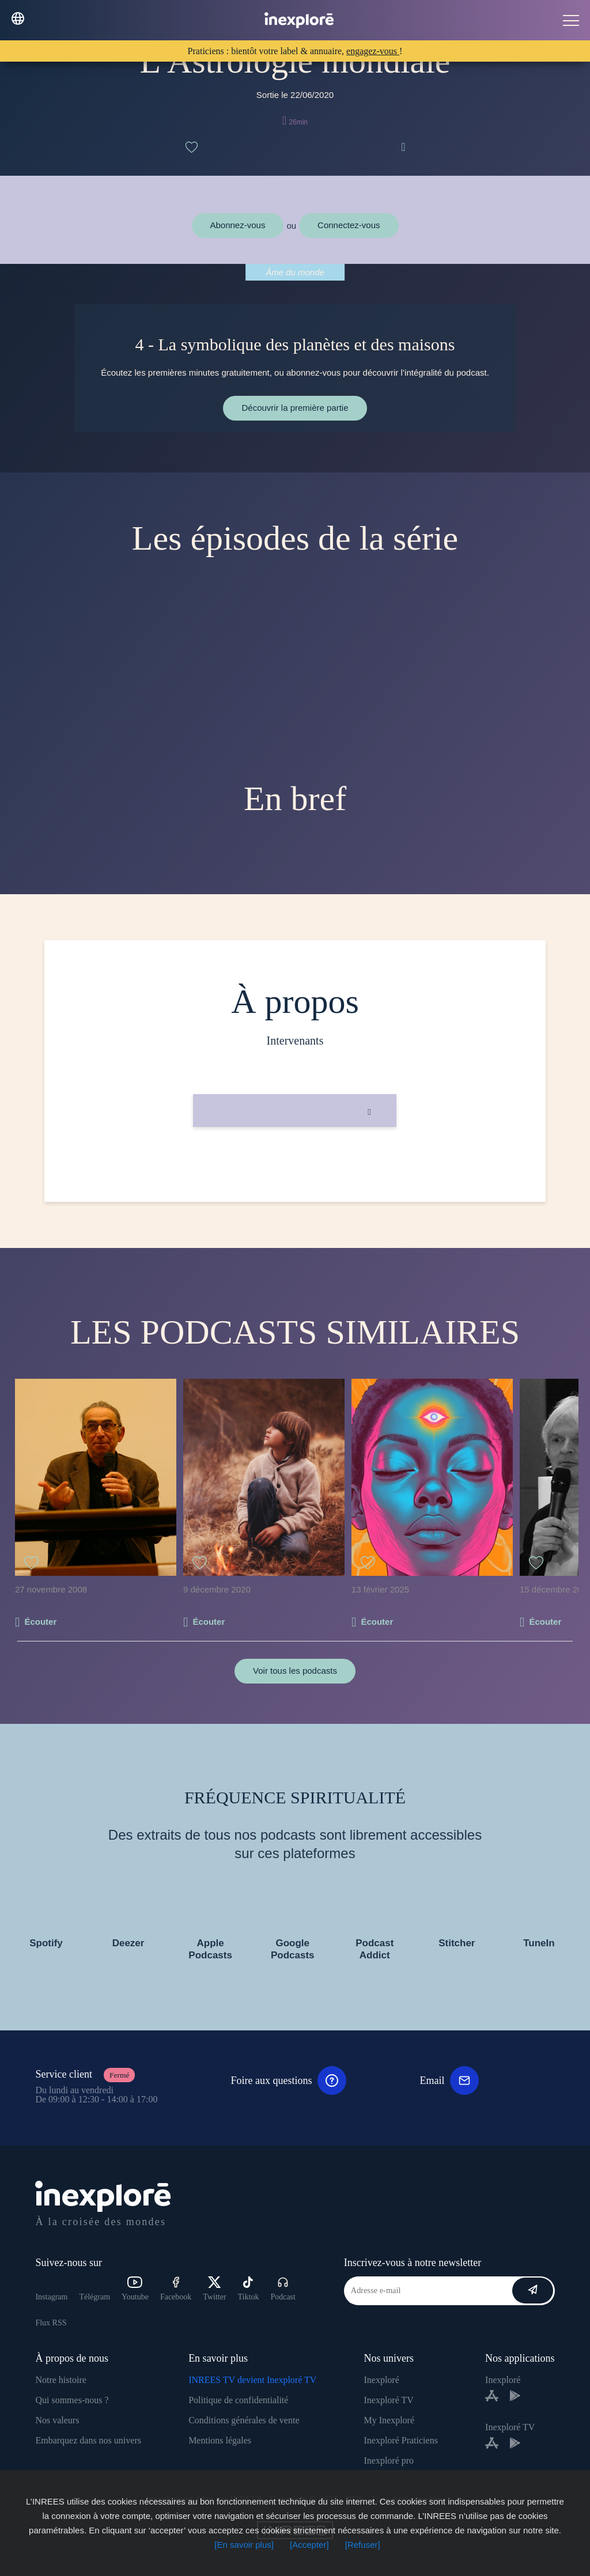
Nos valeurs (57, 2420)
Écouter (40, 1621)
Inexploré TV (388, 2400)
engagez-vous (372, 51)
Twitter (214, 2288)
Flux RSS (50, 2322)
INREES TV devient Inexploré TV (252, 2380)
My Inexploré (389, 2420)
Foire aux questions (288, 2080)
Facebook (175, 2288)
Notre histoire (60, 2380)
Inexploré (381, 2380)
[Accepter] (309, 2544)
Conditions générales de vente (243, 2420)
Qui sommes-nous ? (71, 2400)
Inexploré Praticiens (400, 2440)
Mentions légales (219, 2440)
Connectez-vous (348, 225)
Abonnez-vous (238, 225)
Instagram (51, 2297)
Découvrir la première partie (294, 408)
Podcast (283, 2288)
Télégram (94, 2297)
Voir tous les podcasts (295, 1670)
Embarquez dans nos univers (88, 2440)
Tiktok (248, 2288)
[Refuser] (362, 2544)
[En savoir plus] (244, 2544)
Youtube (135, 2288)
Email (449, 2080)
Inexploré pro (389, 2460)
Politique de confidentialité (238, 2400)
